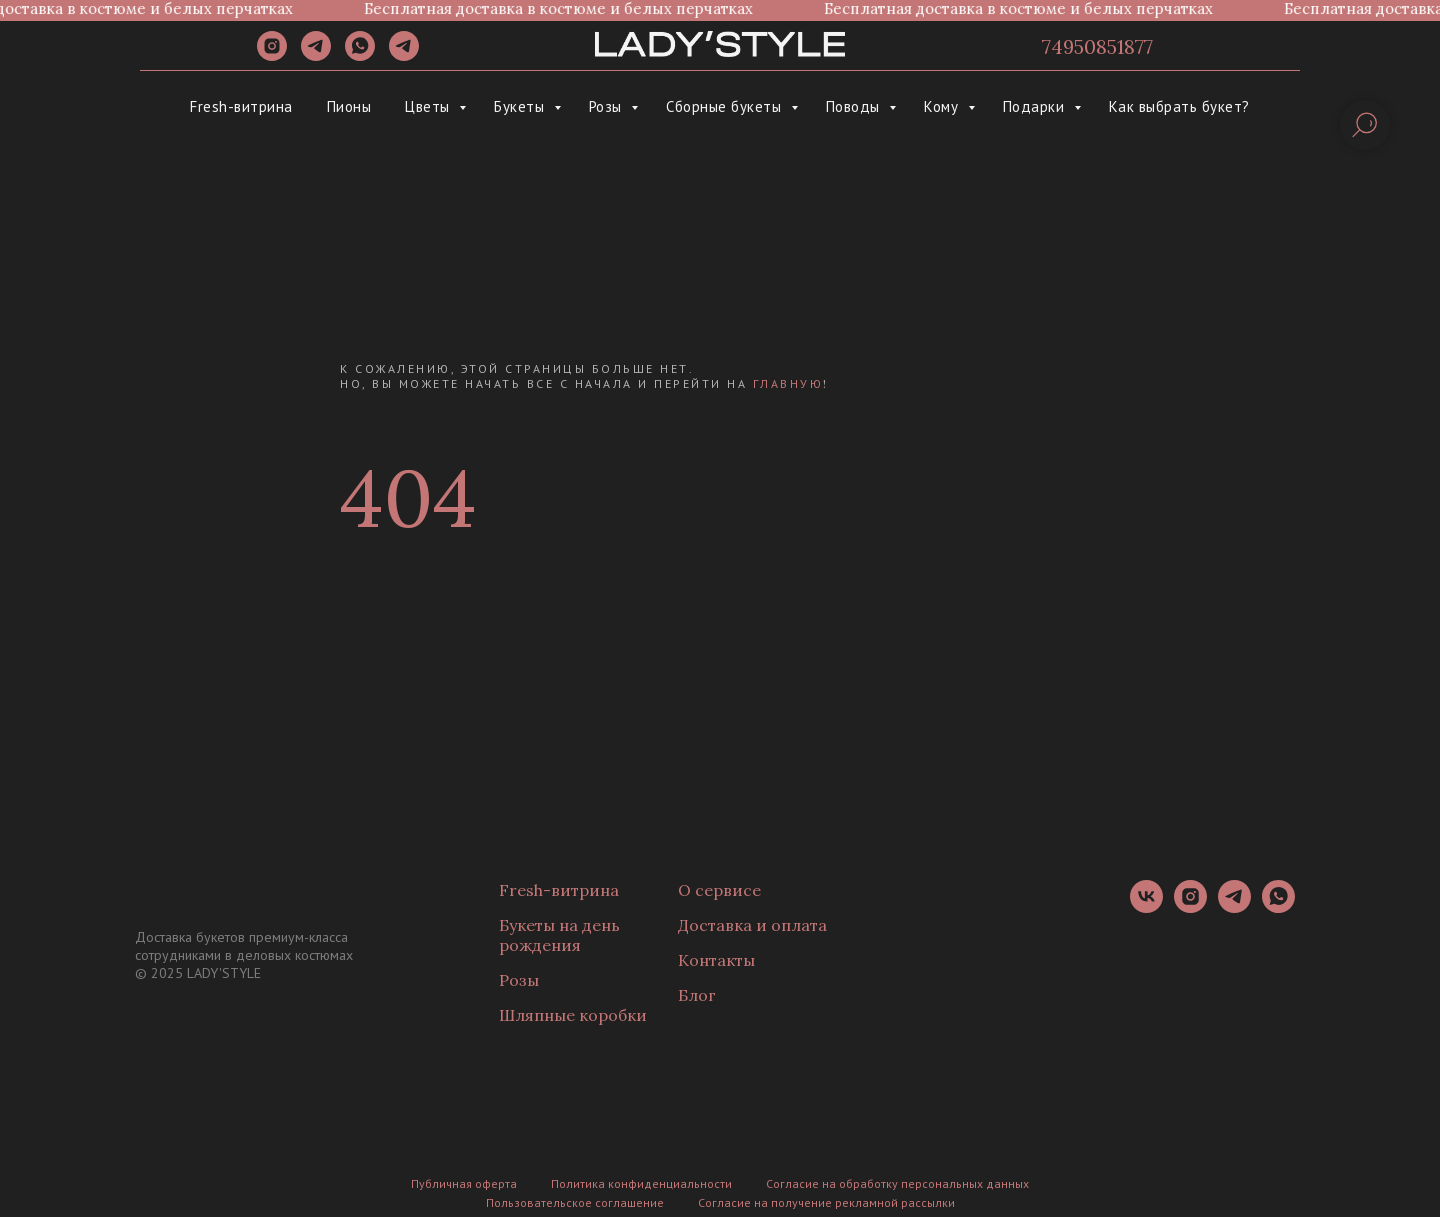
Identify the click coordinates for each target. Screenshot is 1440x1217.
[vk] (1146, 907)
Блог (697, 995)
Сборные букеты (726, 106)
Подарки (1036, 106)
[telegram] (316, 55)
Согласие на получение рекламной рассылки (826, 1202)
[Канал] (404, 55)
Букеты (521, 106)
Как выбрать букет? (1179, 106)
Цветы (429, 106)
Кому (943, 106)
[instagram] (272, 55)
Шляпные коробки (573, 1015)
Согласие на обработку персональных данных (897, 1183)
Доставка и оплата (752, 925)
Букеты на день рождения (559, 935)
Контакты (716, 960)
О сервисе (719, 890)
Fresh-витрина (241, 106)
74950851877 (1097, 46)
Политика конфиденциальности (641, 1183)
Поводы (855, 106)
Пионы (349, 106)
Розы (608, 106)
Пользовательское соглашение (575, 1202)
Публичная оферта (464, 1183)
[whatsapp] (360, 55)
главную (788, 383)
